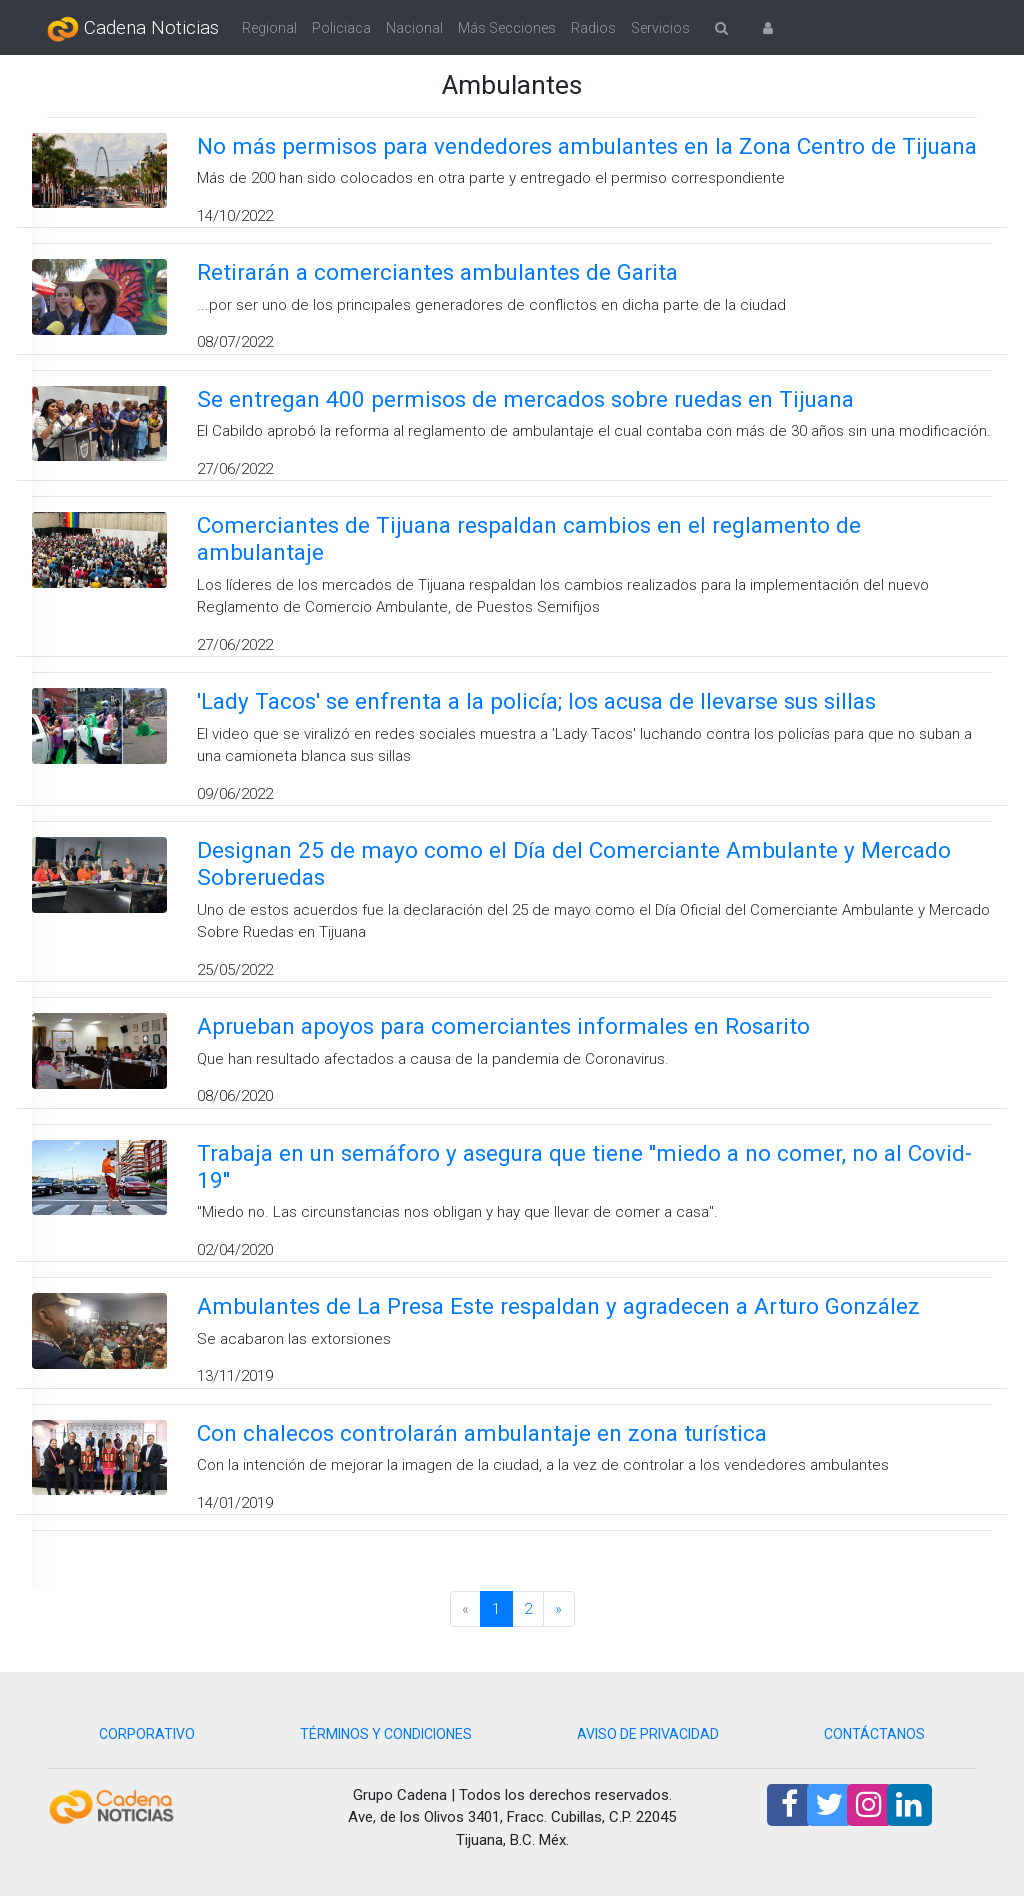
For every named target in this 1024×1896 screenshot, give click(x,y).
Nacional (414, 28)
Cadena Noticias (133, 29)
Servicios (660, 28)
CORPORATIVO (147, 1734)
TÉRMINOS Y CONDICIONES (386, 1734)
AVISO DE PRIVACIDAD (648, 1734)
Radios (593, 28)
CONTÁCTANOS (874, 1734)
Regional (269, 28)
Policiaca (341, 28)
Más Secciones (507, 28)
